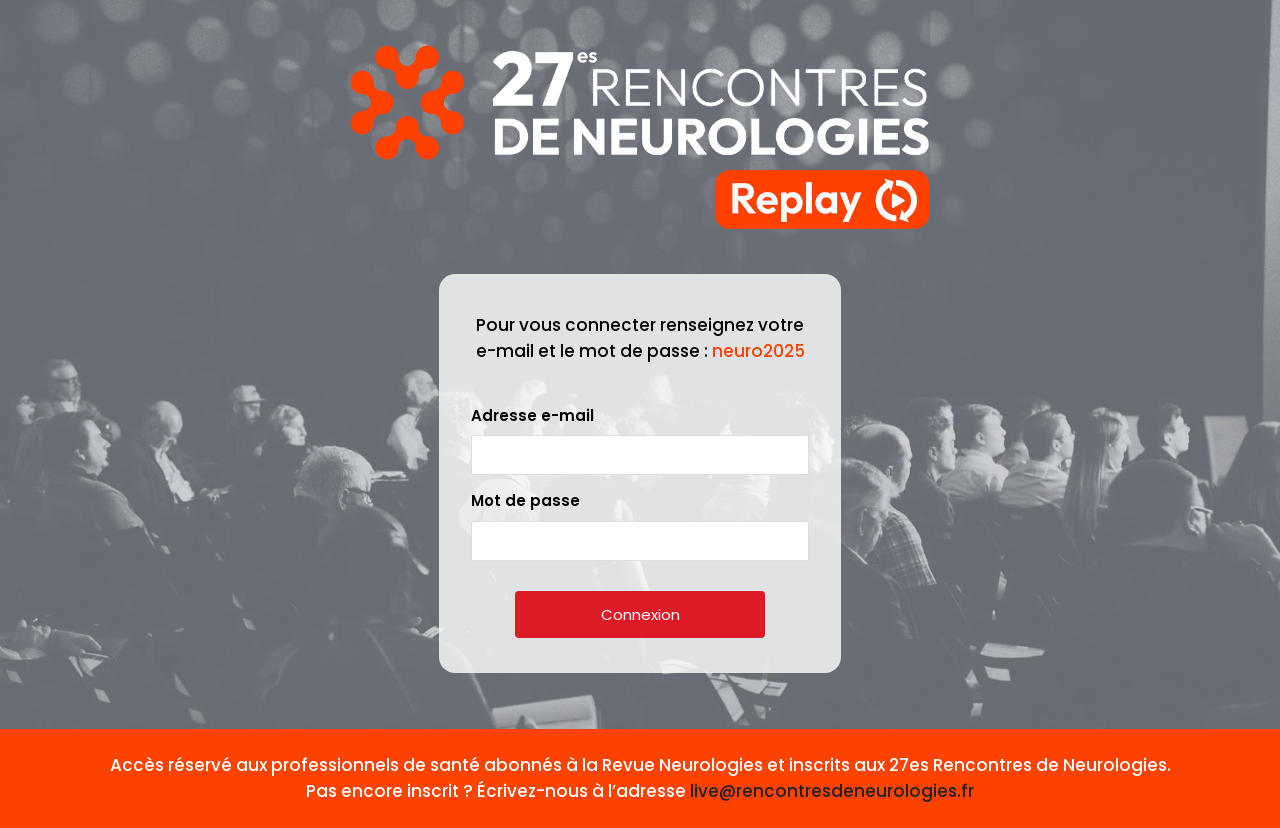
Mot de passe (525, 500)
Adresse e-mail (532, 415)
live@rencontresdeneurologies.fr (832, 791)
